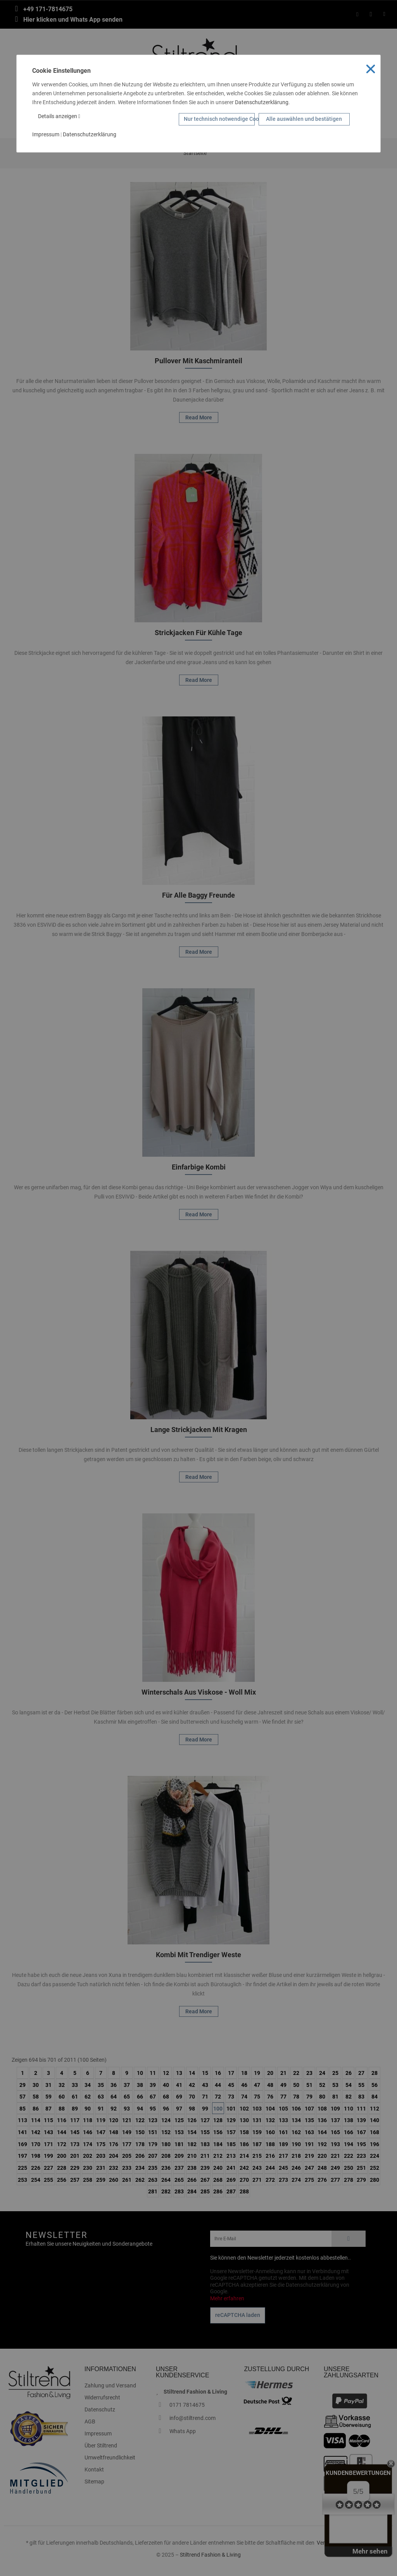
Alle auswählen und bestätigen (304, 119)
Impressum (45, 134)
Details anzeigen (59, 116)
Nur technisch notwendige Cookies (219, 119)
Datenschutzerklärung (261, 102)
